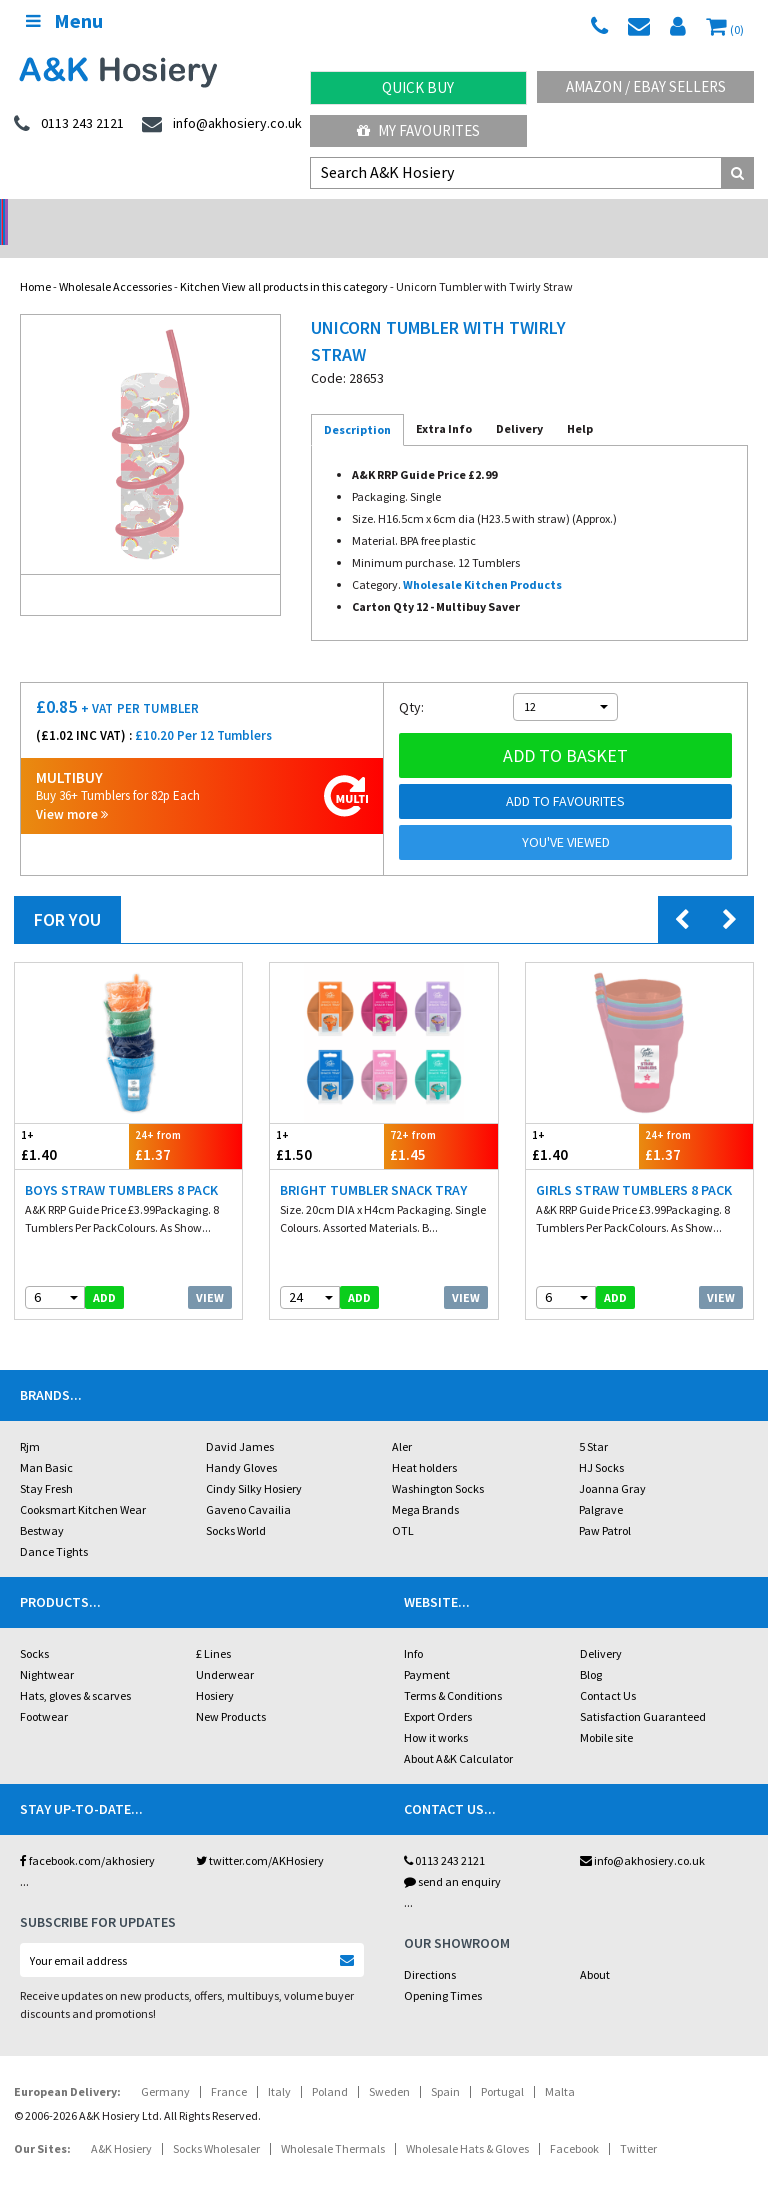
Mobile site (606, 1711)
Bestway (42, 1504)
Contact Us (608, 1669)
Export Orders (438, 1690)
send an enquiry (452, 1855)
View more (72, 788)
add (104, 1271)
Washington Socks (438, 1462)
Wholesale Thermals (333, 2122)
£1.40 (72, 1119)
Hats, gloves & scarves (75, 1669)
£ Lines (213, 1627)
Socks (34, 1627)
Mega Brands (425, 1483)
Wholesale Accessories (115, 260)
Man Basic (46, 1441)
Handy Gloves (241, 1441)
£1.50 (327, 1119)
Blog (591, 1648)
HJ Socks (601, 1441)
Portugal (502, 2065)
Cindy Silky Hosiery (254, 1462)
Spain (445, 2065)
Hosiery (215, 1669)
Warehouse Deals (480, 215)
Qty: (411, 681)
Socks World (236, 1504)
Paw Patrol (605, 1504)
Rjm (30, 1420)
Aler (402, 1420)
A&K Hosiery (121, 2122)
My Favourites (418, 130)
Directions (430, 1948)
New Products (231, 1690)
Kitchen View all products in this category (284, 260)
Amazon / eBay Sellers (646, 86)
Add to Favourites (565, 775)
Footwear (44, 1690)
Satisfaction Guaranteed (643, 1690)
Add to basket (565, 729)
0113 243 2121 (444, 1834)
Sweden (389, 2065)
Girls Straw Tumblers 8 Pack (634, 1164)
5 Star (593, 1420)
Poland (330, 2065)
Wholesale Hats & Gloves (467, 2122)
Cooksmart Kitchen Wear (83, 1483)
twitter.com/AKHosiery (260, 1834)
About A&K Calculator (458, 1732)
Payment (427, 1648)
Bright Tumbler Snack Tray (373, 1164)
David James (240, 1420)
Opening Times (443, 1969)
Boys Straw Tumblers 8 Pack (121, 1164)
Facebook (574, 2122)
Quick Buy (418, 87)
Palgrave (601, 1483)
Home (35, 260)
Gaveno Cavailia (248, 1483)
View (210, 1271)
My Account (288, 215)
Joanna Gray (612, 1462)
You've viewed (566, 816)
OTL (403, 1504)
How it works (436, 1711)
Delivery (601, 1627)
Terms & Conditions (453, 1669)
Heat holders (424, 1441)
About (595, 1948)
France (229, 2065)
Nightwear (47, 1648)
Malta (560, 2065)
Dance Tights (54, 1525)
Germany (165, 2065)
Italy (279, 2065)
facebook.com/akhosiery (87, 1834)
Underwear (225, 1648)
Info (413, 1627)
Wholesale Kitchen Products (482, 558)
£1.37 (186, 1119)
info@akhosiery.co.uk (642, 1834)
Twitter (638, 2122)
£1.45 (441, 1119)
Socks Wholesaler (216, 2122)
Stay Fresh (46, 1462)
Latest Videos (672, 215)
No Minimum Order (96, 215)
